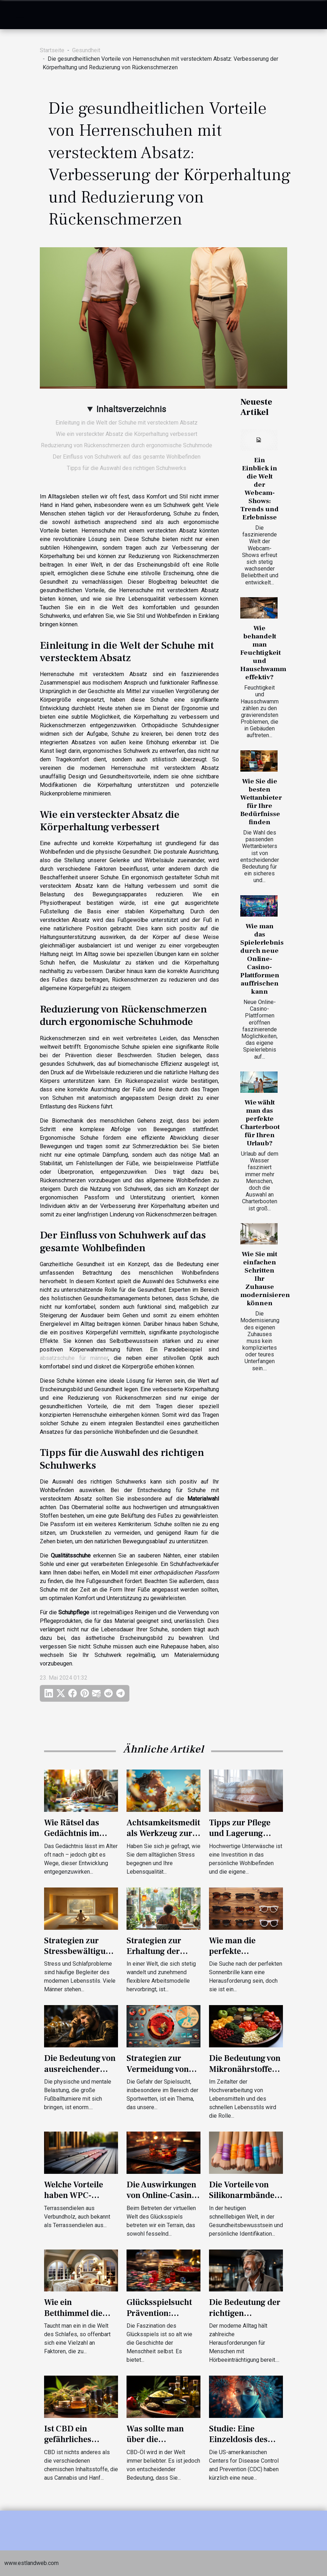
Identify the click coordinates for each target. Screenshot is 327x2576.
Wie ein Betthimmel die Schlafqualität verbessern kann (75, 2318)
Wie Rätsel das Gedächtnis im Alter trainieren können (74, 1839)
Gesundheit (86, 50)
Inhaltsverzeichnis (131, 409)
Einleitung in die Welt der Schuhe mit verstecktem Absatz (126, 422)
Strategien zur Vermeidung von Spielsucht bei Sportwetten (158, 2074)
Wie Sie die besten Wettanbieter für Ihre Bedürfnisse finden (261, 801)
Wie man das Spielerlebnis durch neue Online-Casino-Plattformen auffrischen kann (262, 959)
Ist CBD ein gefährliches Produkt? (67, 2439)
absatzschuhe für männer (74, 1358)
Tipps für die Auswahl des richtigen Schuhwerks (126, 468)
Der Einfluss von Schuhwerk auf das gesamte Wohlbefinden (126, 456)
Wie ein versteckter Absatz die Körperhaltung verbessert (126, 434)
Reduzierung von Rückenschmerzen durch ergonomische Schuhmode (126, 445)
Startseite (52, 50)
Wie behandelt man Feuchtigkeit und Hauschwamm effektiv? (263, 652)
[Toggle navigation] (20, 15)
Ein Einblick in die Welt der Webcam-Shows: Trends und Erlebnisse (259, 489)
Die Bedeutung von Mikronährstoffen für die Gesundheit (244, 2069)
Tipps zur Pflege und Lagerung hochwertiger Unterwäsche (239, 1839)
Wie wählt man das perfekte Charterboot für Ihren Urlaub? (260, 1122)
